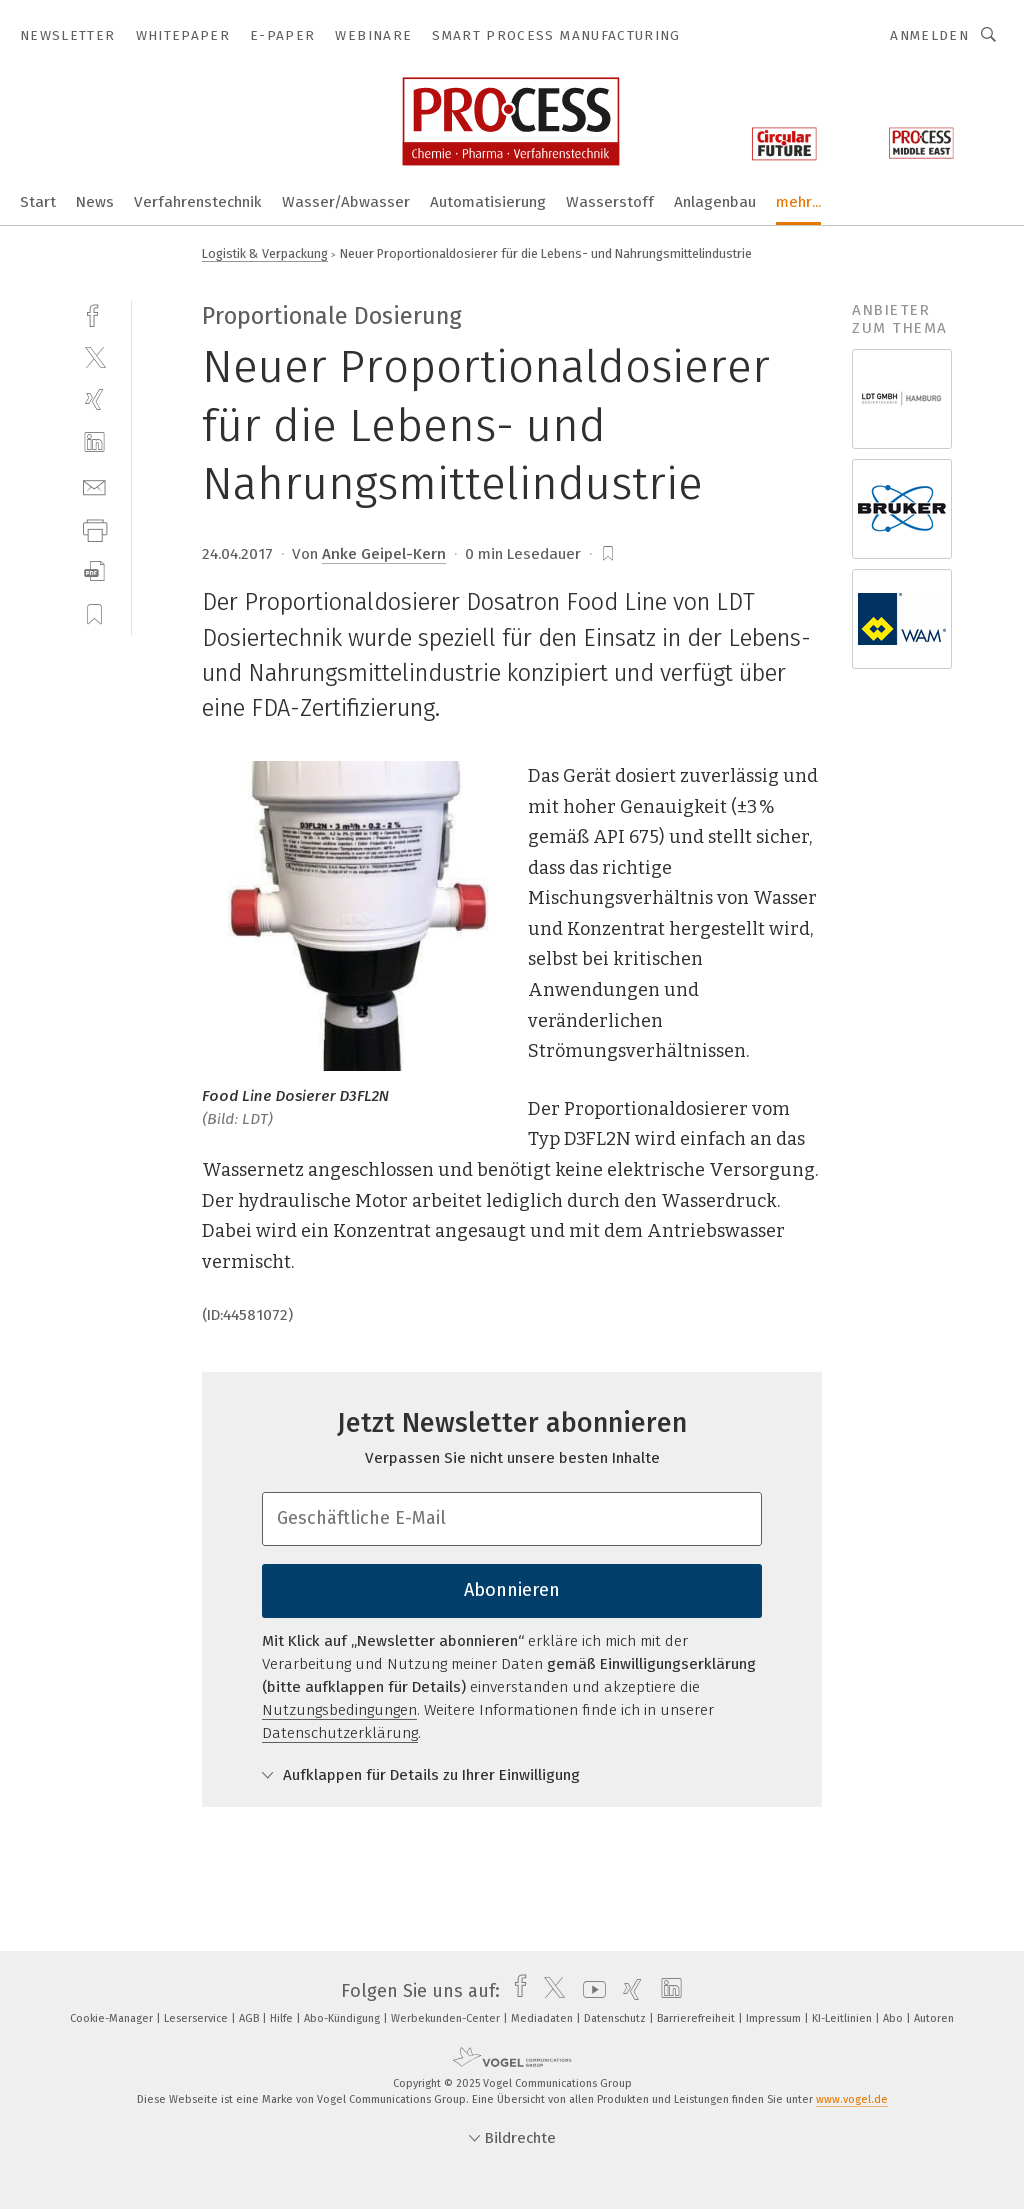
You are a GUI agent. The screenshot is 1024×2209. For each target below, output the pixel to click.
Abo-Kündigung (343, 2018)
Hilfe (283, 2018)
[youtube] (589, 1991)
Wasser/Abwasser (346, 202)
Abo (894, 2018)
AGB (250, 2018)
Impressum (775, 2018)
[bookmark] (608, 554)
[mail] (94, 485)
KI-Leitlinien (843, 2018)
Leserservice (197, 2018)
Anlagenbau (715, 202)
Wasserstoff (610, 202)
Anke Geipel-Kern (384, 554)
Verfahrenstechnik (198, 202)
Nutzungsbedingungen (339, 1710)
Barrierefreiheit (697, 2018)
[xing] (94, 399)
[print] (94, 528)
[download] (94, 571)
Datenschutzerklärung (340, 1733)
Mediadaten (543, 2018)
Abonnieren (512, 1590)
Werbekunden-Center (447, 2018)
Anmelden (929, 35)
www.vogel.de (852, 2099)
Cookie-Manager (113, 2018)
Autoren (934, 2018)
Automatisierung (488, 202)
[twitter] (94, 356)
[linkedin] (94, 442)
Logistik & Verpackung (265, 253)
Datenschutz (616, 2018)
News (95, 202)
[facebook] (94, 313)
